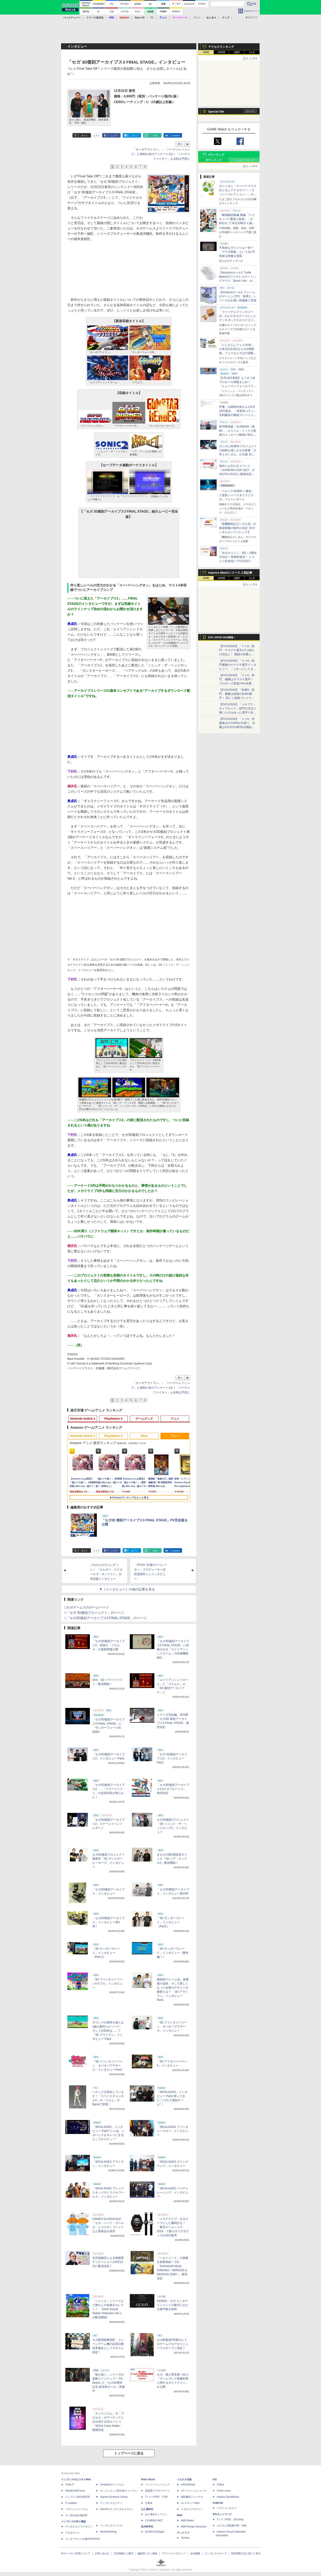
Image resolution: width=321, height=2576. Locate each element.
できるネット (72, 2532)
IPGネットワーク (222, 2514)
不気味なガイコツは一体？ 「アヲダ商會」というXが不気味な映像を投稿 (237, 252)
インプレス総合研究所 (77, 2496)
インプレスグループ (216, 2553)
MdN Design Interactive (194, 2526)
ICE (215, 2479)
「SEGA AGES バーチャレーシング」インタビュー (172, 2192)
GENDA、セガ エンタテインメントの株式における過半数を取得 (172, 2305)
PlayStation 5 (113, 1418)
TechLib (185, 2537)
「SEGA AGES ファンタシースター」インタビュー (172, 2131)
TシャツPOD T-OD (156, 2496)
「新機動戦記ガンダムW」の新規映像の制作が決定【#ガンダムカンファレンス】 (237, 528)
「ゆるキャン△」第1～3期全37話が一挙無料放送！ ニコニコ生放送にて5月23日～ (238, 557)
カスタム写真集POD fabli (231, 2525)
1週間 (237, 52)
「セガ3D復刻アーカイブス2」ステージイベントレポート (108, 1823)
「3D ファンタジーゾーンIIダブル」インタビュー (107, 1983)
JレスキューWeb (190, 2503)
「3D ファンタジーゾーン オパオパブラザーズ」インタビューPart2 (107, 2065)
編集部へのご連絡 (147, 2553)
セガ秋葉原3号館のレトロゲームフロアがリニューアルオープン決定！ (172, 2344)
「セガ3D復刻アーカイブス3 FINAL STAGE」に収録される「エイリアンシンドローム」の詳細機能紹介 (173, 1649)
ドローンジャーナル (76, 2509)
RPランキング (214, 160)
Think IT (69, 2484)
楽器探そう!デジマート (157, 2490)
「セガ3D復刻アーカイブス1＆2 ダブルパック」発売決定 (173, 1789)
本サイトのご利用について (75, 2553)
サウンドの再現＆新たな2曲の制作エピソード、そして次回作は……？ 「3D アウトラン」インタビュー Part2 (108, 2030)
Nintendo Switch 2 (82, 1418)
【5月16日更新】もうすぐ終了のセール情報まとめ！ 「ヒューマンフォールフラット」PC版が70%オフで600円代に (238, 386)
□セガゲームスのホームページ (86, 1607)
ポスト (84, 135)
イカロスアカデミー (192, 2509)
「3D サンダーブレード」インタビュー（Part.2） (106, 1952)
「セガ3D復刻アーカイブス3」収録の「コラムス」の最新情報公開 (108, 1645)
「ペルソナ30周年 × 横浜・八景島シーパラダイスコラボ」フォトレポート (236, 495)
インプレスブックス (111, 2525)
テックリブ (183, 2532)
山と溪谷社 (147, 2509)
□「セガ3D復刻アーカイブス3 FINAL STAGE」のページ (105, 1618)
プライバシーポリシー (174, 2553)
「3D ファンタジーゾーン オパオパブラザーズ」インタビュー (172, 2026)
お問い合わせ (102, 2553)
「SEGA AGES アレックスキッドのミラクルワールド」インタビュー (108, 2192)
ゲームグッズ (144, 1418)
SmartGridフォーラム (112, 2484)
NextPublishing (108, 2531)
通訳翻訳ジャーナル (192, 2496)
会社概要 (195, 2553)
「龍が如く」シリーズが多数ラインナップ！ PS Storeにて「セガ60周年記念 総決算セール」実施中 (108, 2382)
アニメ (175, 1418)
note (155, 135)
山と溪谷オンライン (156, 2514)
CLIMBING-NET (154, 2520)
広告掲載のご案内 (123, 2553)
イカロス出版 (184, 2479)
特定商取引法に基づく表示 (245, 2553)
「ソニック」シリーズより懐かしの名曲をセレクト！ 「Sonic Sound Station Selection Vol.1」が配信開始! (108, 2309)
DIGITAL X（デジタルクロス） (117, 2509)
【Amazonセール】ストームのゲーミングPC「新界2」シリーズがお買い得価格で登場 (237, 296)
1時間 (206, 52)
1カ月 (252, 52)
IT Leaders (71, 2503)
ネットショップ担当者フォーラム (118, 2490)
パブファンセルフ (226, 2508)
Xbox (144, 1435)
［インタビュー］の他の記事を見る (129, 1589)
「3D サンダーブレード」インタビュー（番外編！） (172, 1952)
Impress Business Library (114, 2496)
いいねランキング (244, 160)
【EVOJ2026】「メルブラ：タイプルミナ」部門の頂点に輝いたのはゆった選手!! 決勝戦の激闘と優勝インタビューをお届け (237, 712)
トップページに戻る (129, 2453)
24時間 (221, 52)
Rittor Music (148, 2479)
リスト (96, 135)
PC (152, 17)
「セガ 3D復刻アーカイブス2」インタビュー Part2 (172, 1758)
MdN (179, 2515)
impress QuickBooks (228, 2496)
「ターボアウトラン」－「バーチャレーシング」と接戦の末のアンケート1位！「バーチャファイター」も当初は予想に (160, 154)
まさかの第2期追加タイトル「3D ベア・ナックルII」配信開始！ (172, 1858)
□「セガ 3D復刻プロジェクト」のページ (94, 1612)
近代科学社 (147, 2526)
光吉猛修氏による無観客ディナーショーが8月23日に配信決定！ (108, 2262)
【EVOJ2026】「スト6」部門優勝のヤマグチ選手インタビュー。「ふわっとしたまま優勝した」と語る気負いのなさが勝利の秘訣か (237, 669)
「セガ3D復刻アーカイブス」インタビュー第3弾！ (108, 1922)
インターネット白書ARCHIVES (82, 2538)
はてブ (134, 135)
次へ (180, 143)
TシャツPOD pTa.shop (230, 2519)
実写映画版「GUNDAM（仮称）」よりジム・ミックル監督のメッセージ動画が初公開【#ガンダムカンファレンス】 (237, 435)
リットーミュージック (157, 2484)
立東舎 (149, 2503)
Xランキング (216, 154)
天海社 (220, 2484)
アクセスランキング (221, 46)
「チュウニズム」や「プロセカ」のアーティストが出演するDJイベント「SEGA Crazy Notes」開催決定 (108, 2421)
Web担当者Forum (75, 2490)
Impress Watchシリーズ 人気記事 (230, 572)
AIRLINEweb (188, 2484)
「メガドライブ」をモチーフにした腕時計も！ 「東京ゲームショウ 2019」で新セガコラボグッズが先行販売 (173, 2227)
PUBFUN (218, 2503)
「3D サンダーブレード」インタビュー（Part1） (170, 1922)
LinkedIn (175, 135)
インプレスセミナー (111, 2503)
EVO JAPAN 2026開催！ (222, 637)
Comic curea (224, 2490)
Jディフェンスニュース (194, 2490)
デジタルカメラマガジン (78, 2526)
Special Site (216, 111)
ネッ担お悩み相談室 (76, 2515)
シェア (114, 135)
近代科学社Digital (154, 2531)
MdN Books (187, 2520)
